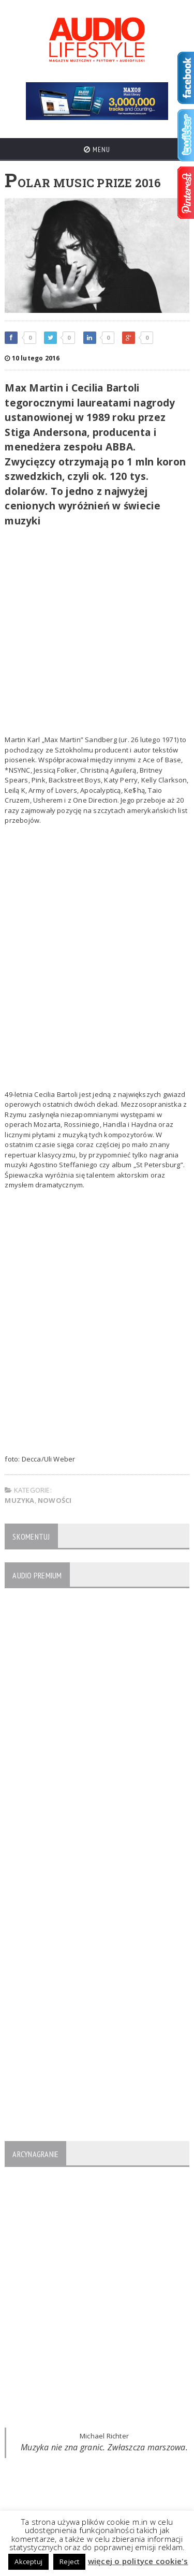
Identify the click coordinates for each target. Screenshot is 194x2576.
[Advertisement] (97, 633)
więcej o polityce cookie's (138, 2561)
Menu (97, 149)
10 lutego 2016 (32, 358)
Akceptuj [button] (28, 2561)
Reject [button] (69, 2561)
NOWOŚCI (54, 1500)
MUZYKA (19, 1500)
